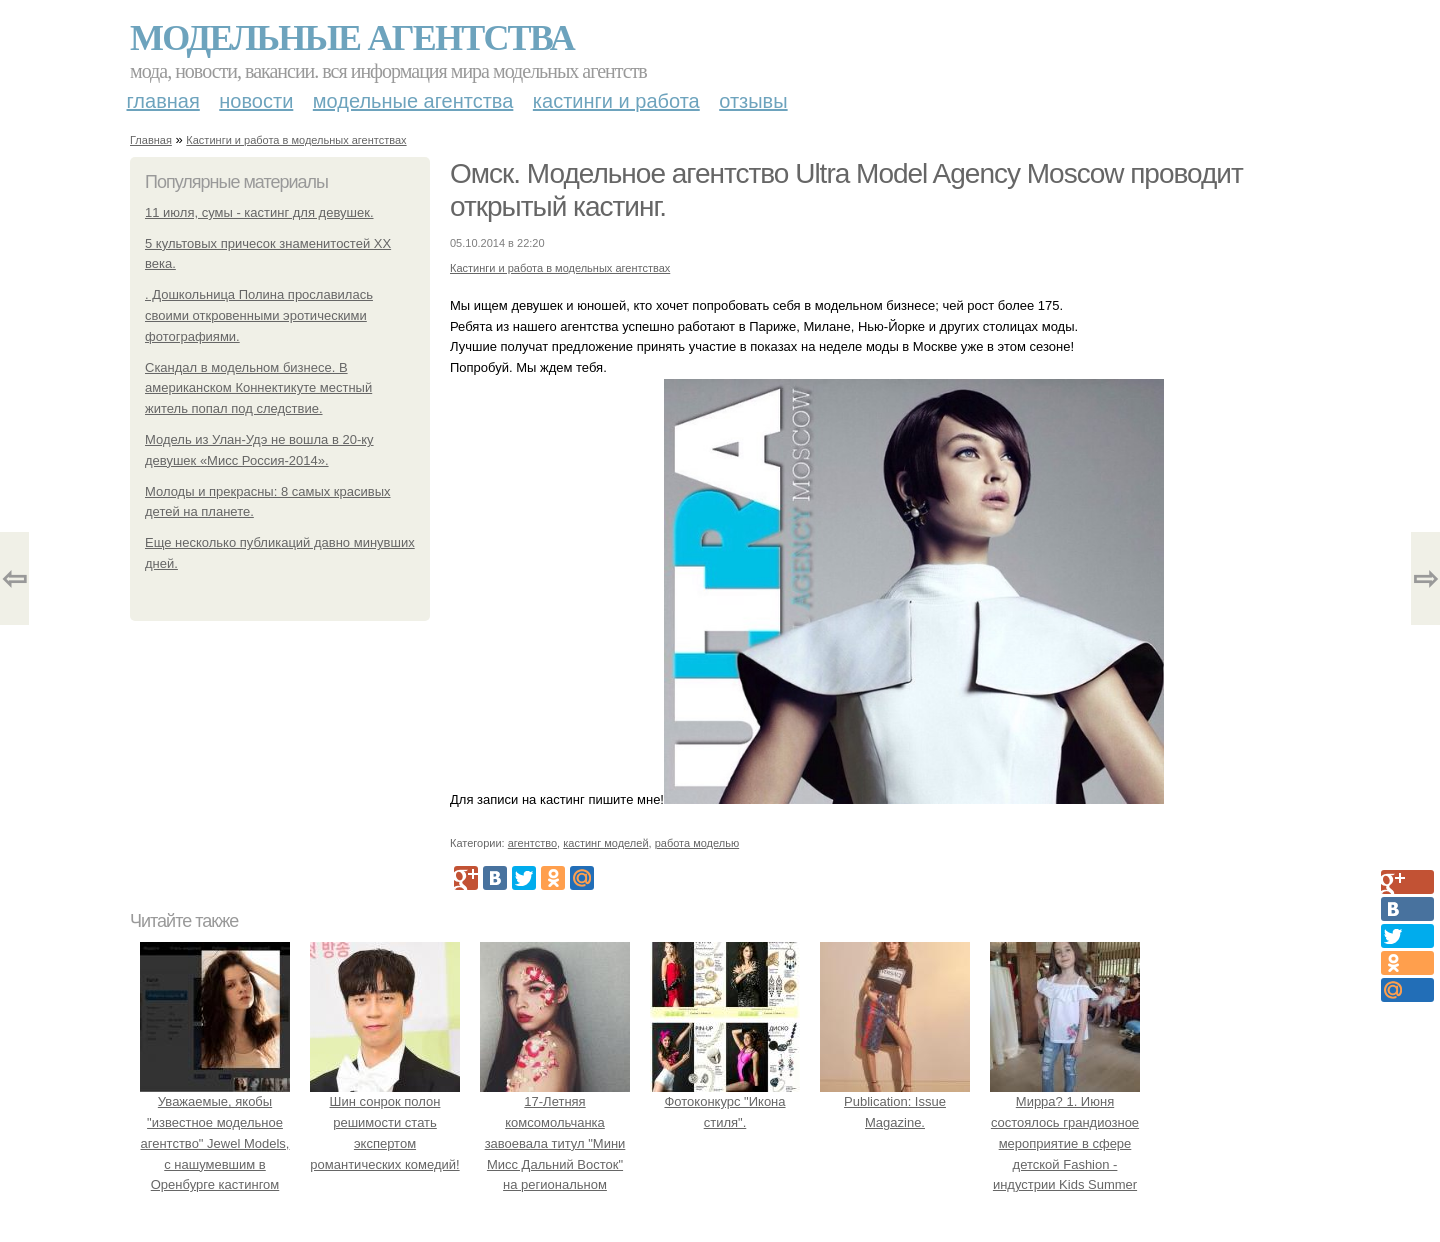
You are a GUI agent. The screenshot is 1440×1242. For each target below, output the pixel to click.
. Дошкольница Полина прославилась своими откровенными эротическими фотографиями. (259, 315)
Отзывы (753, 101)
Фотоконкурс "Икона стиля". (725, 1101)
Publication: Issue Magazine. (895, 1101)
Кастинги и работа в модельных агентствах (296, 140)
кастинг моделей (605, 843)
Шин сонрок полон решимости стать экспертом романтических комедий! (385, 1122)
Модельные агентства (352, 38)
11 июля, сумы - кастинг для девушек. (259, 212)
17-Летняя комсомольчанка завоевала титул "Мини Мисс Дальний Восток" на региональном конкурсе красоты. (555, 1143)
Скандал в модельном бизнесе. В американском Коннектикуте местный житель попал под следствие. (258, 388)
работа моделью (697, 843)
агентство (532, 843)
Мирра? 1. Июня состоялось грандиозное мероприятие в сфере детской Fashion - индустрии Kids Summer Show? (1065, 1143)
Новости (256, 101)
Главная (163, 101)
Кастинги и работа (616, 101)
